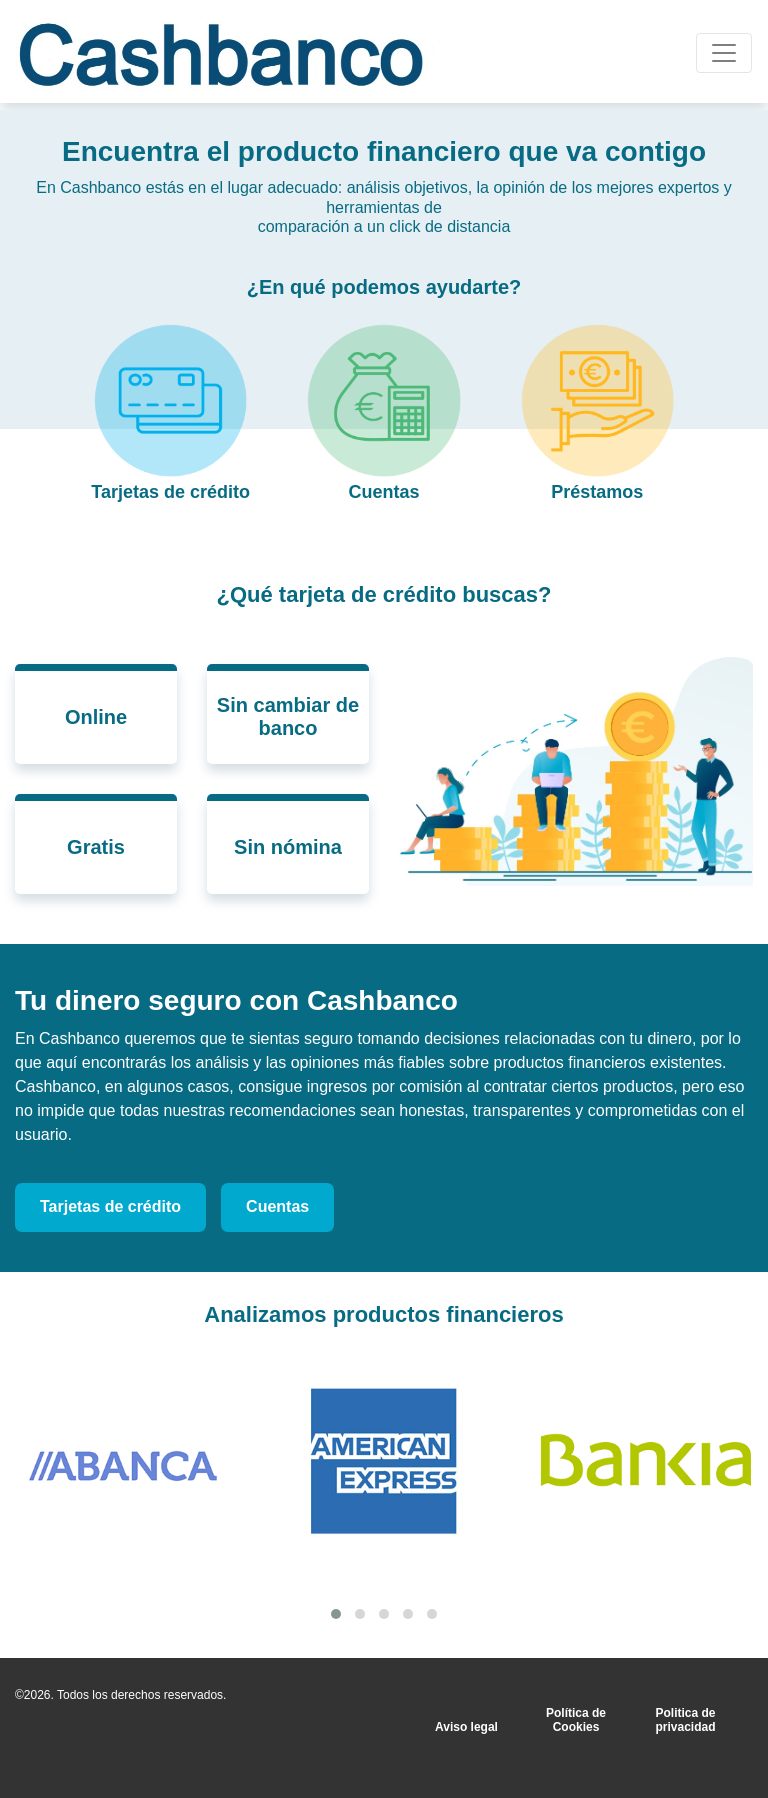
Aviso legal (466, 1727)
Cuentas (277, 1206)
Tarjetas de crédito (110, 1206)
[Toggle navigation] (724, 53)
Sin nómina (288, 847)
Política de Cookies (576, 1720)
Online (96, 717)
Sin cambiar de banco (288, 716)
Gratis (96, 847)
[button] (336, 1614)
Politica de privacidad (686, 1720)
